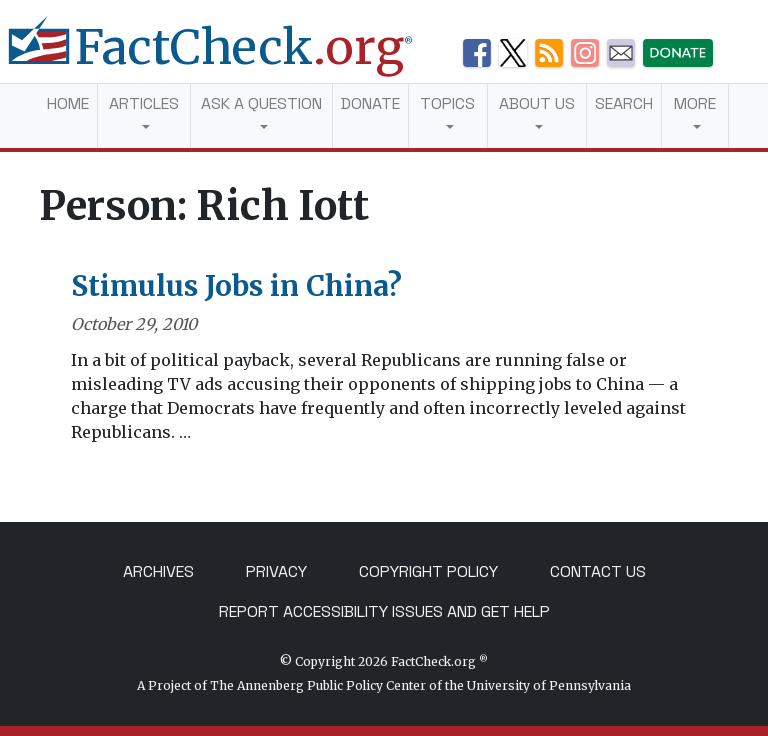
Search (624, 103)
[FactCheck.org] (226, 58)
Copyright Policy (428, 571)
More (695, 103)
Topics (447, 103)
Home (68, 103)
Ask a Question (261, 103)
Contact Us (598, 571)
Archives (158, 571)
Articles (144, 103)
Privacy (276, 571)
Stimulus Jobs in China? (236, 286)
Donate (370, 103)
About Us (537, 103)
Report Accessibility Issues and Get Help (384, 611)
